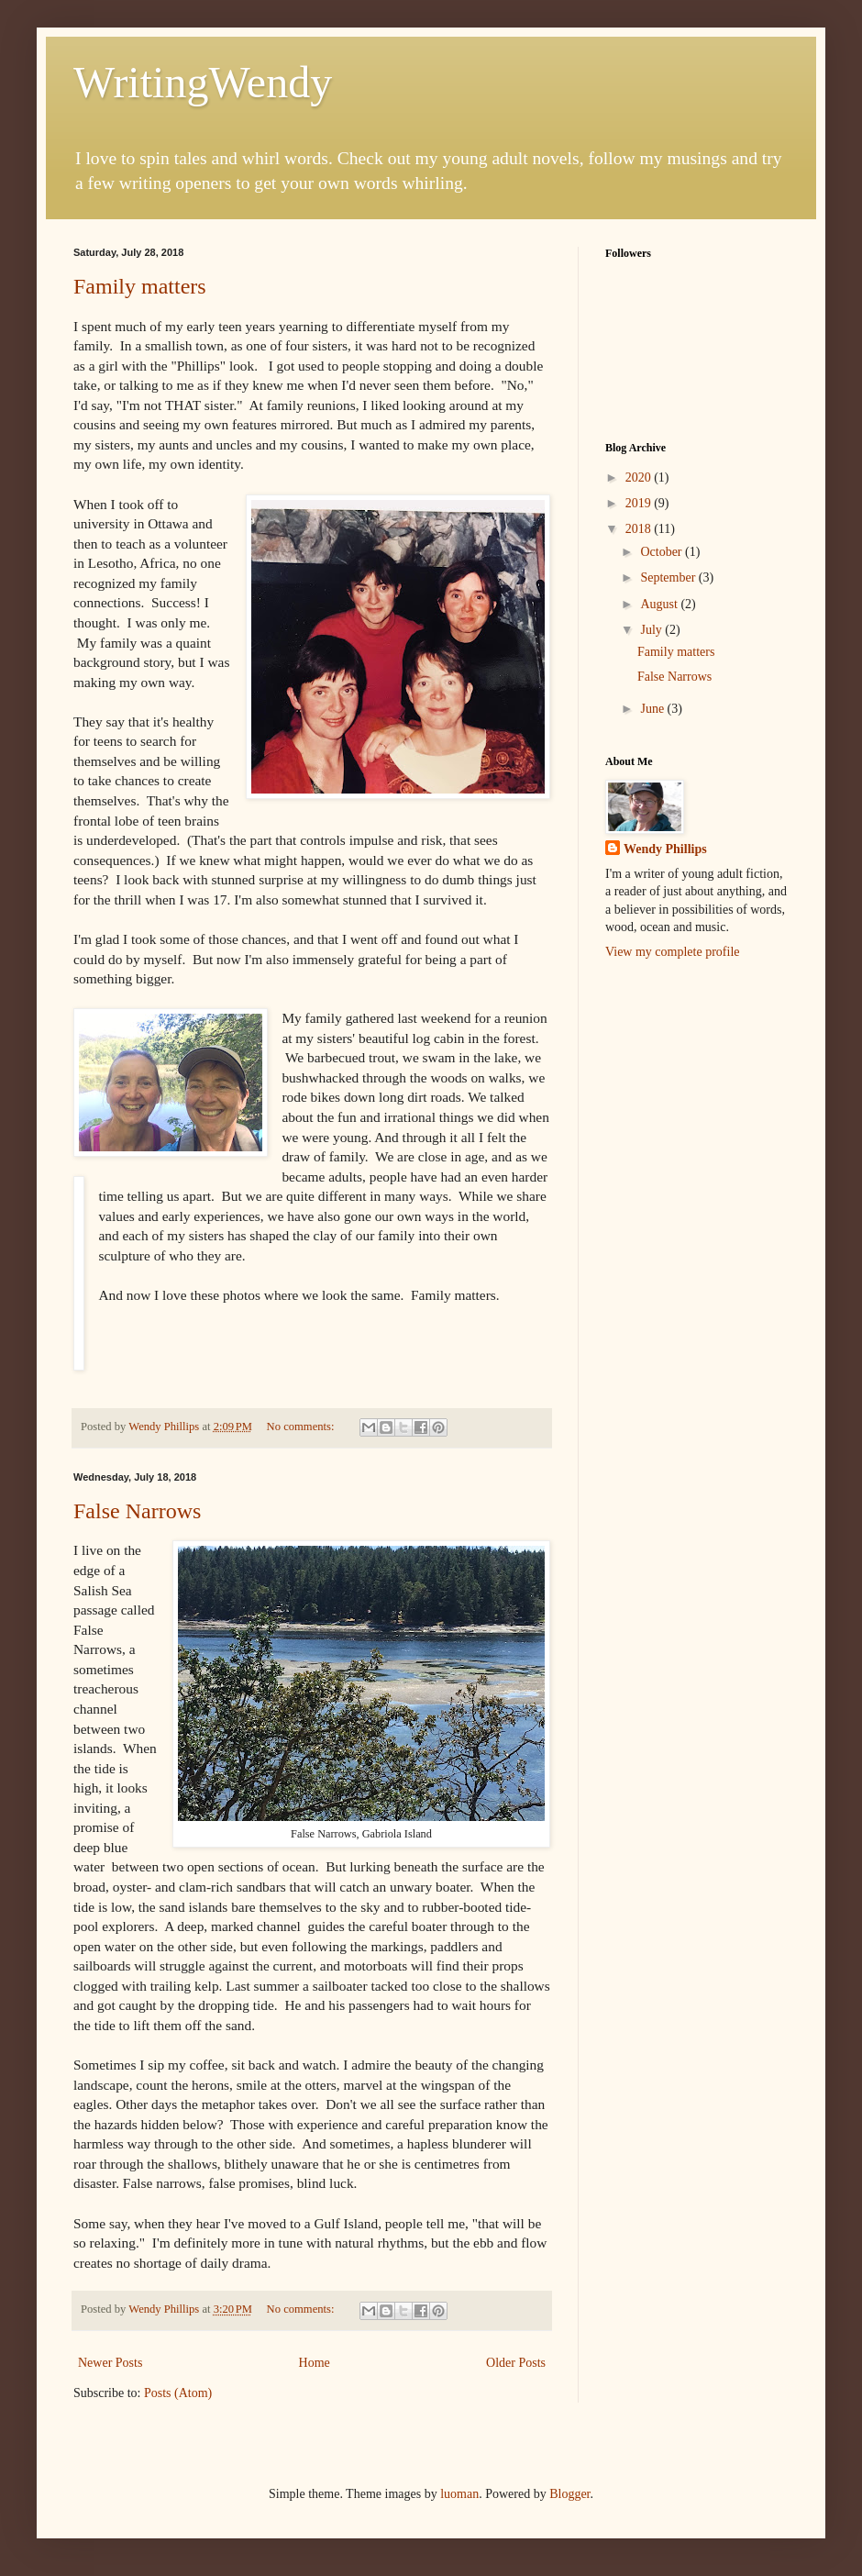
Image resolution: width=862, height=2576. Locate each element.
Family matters (139, 286)
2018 (640, 529)
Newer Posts (110, 2363)
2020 (640, 477)
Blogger (569, 2494)
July (652, 630)
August (660, 604)
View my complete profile (672, 952)
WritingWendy (202, 82)
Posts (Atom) (178, 2393)
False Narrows (137, 1511)
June (653, 709)
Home (314, 2363)
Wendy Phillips (665, 849)
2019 (640, 503)
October (662, 552)
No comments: (302, 1426)
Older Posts (516, 2363)
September (669, 577)
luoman (459, 2494)
